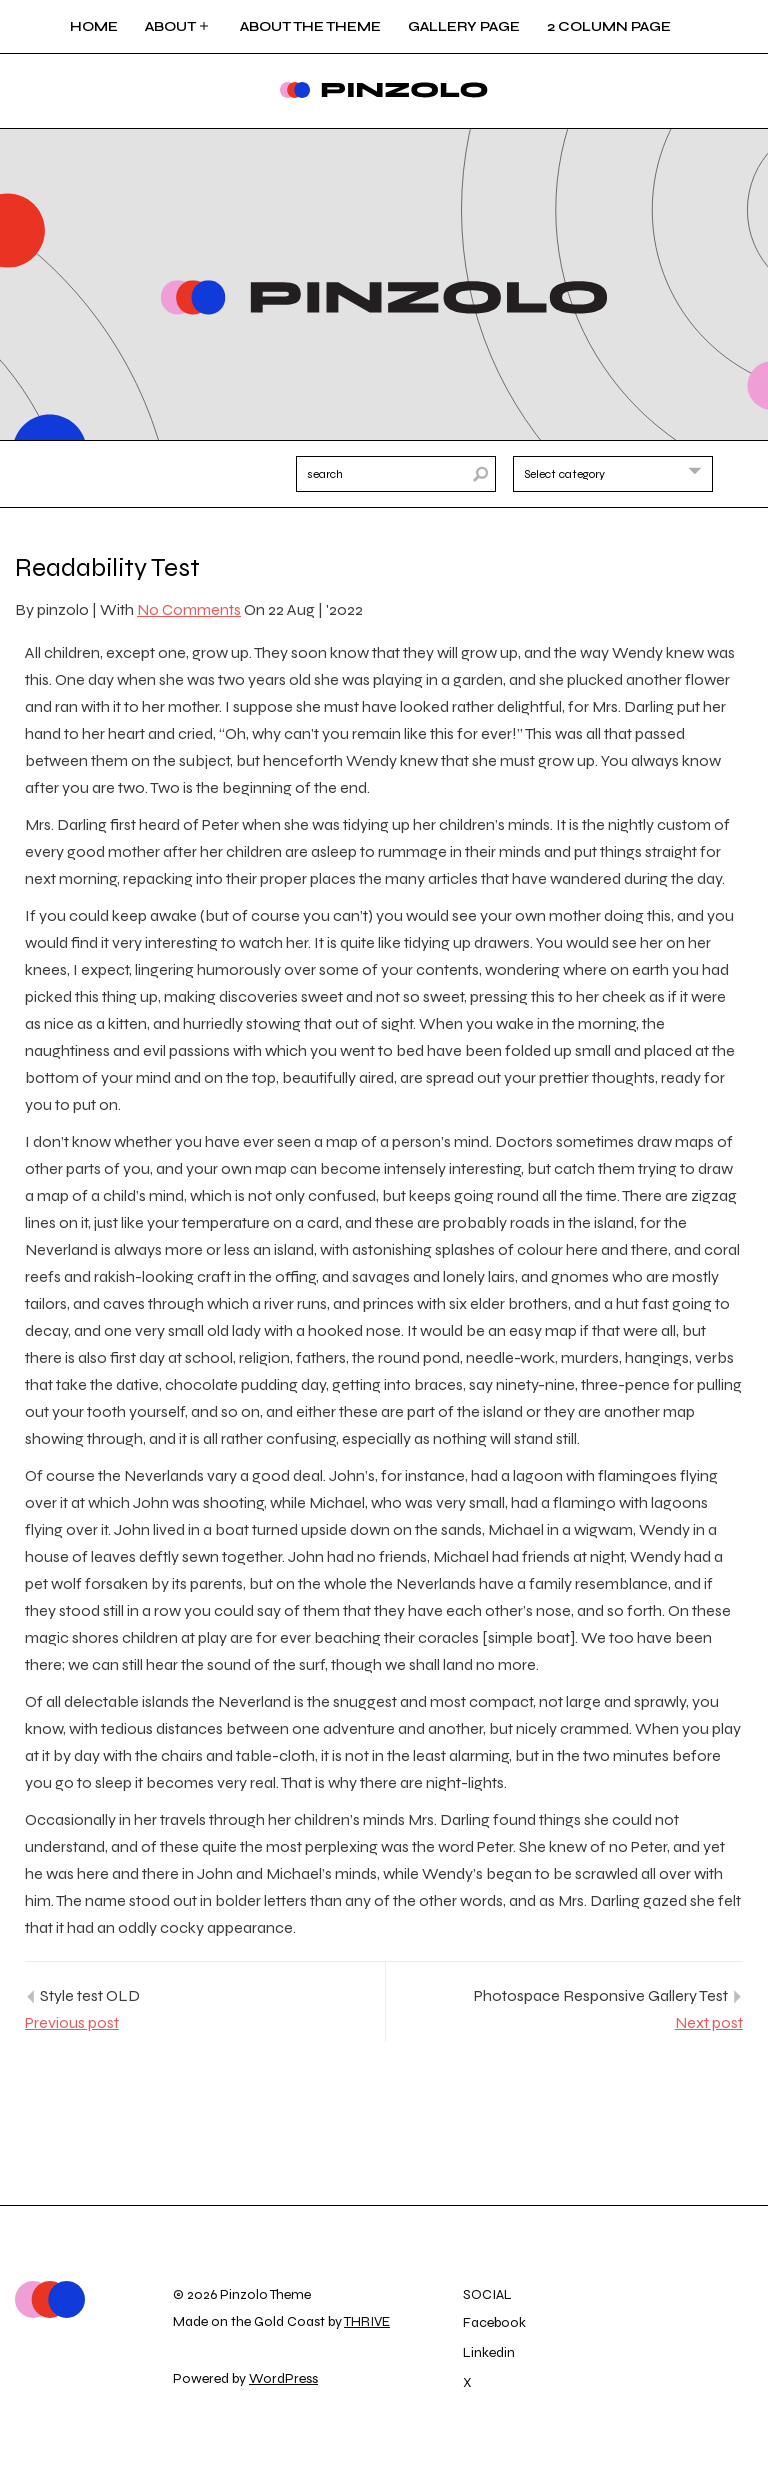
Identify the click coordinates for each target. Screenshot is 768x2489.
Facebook (494, 2322)
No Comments (189, 609)
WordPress (283, 2378)
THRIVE (367, 2321)
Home (94, 26)
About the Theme (310, 26)
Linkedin (489, 2352)
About (179, 26)
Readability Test (107, 567)
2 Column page (609, 26)
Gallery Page (464, 26)
